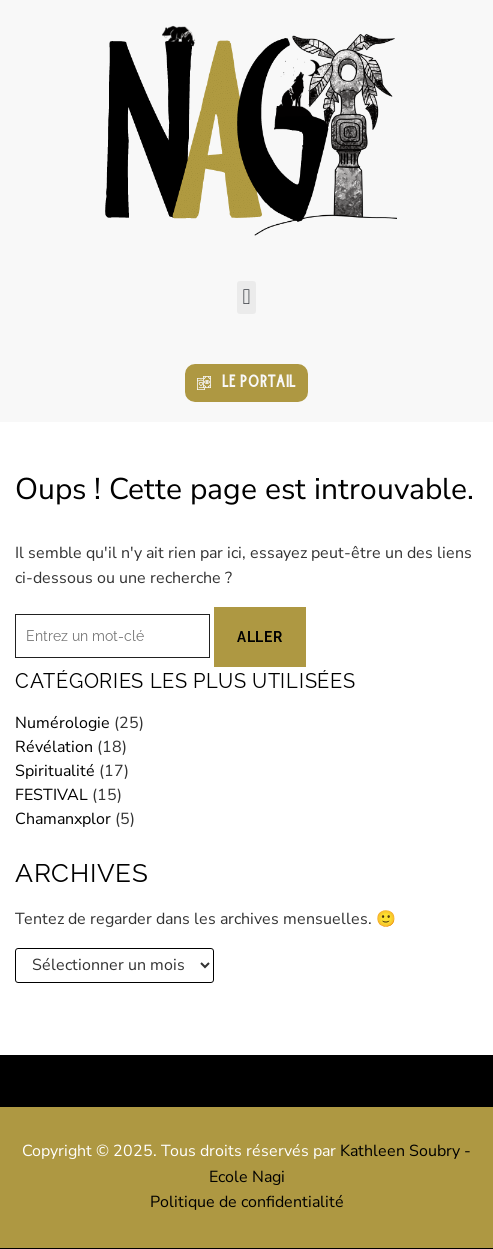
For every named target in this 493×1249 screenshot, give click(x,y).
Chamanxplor (63, 819)
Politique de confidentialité (247, 1202)
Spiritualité (55, 771)
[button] (246, 297)
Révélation (54, 747)
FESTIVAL (51, 795)
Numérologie (62, 723)
